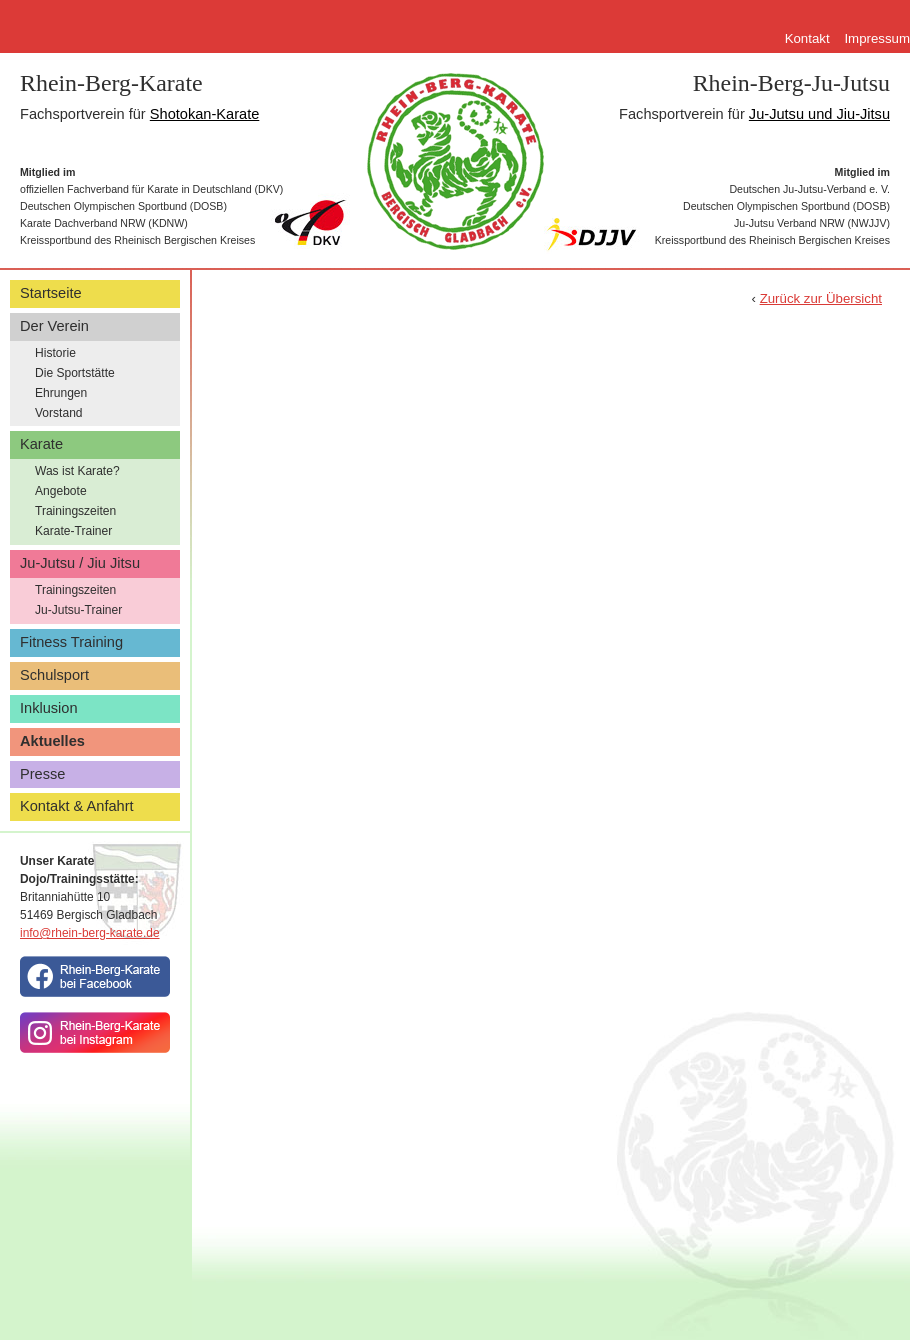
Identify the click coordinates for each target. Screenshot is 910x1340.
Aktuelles (52, 741)
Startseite (51, 293)
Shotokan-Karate (205, 114)
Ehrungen (61, 393)
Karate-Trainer (73, 531)
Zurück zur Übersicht (821, 298)
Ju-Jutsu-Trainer (78, 610)
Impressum (877, 38)
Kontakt (807, 38)
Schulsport (54, 675)
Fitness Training (71, 642)
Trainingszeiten (75, 511)
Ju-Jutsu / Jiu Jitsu (80, 563)
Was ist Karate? (77, 471)
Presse (42, 774)
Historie (55, 353)
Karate (41, 444)
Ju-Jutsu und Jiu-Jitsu (819, 114)
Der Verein (54, 326)
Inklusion (49, 708)
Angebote (61, 491)
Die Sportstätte (75, 373)
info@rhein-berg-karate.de (90, 933)
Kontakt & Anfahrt (77, 806)
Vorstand (59, 413)
